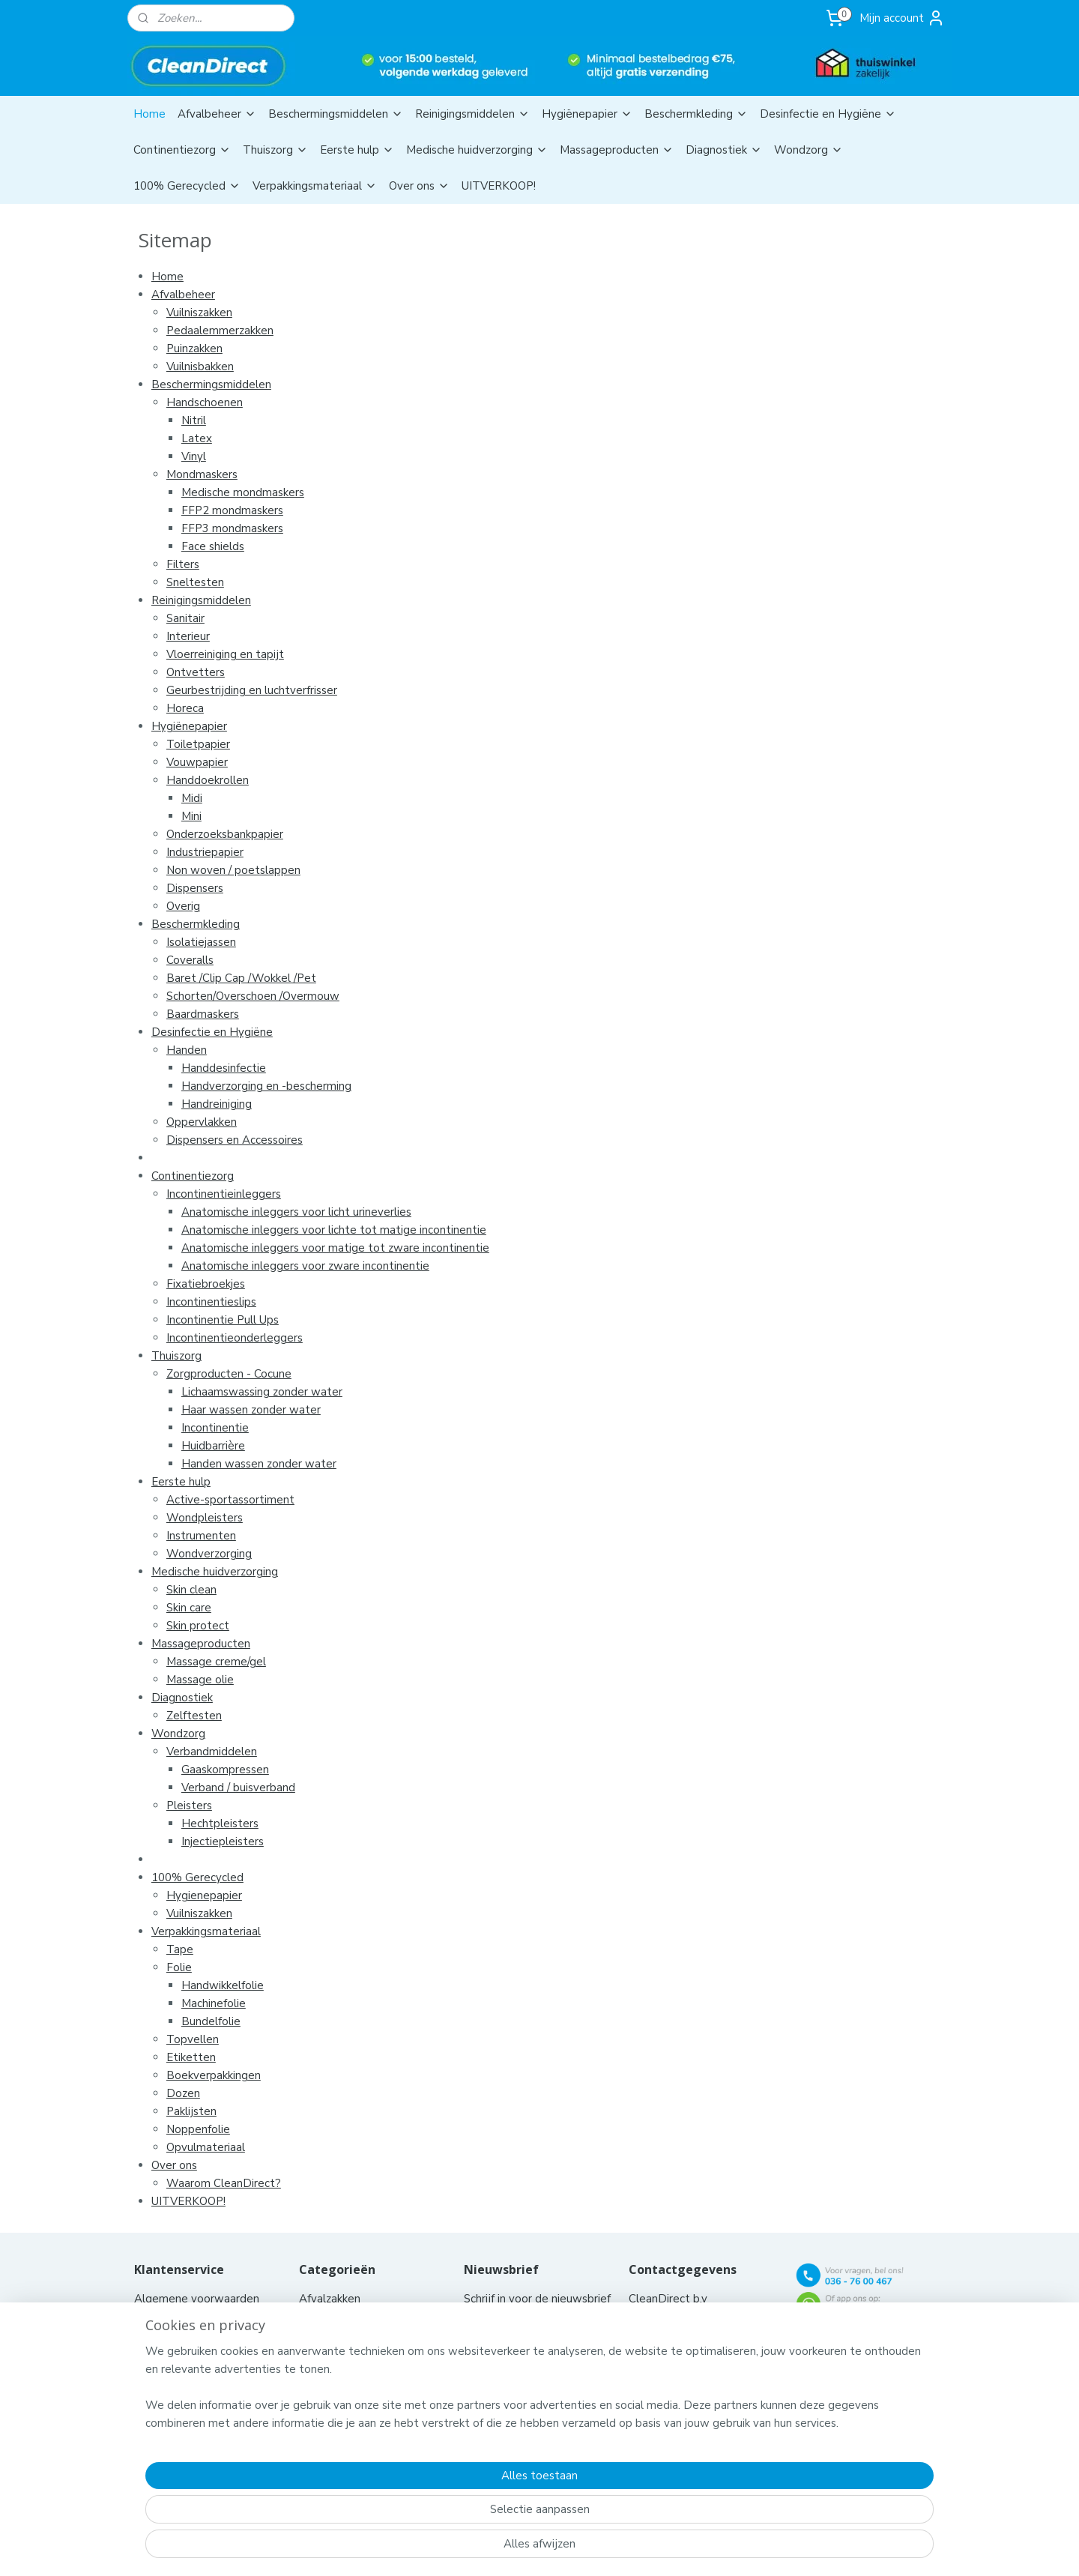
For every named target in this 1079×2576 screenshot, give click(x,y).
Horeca (184, 708)
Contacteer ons (175, 2316)
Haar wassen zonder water (250, 1409)
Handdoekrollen (207, 780)
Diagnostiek (724, 149)
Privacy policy (169, 2370)
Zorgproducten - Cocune (228, 1373)
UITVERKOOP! (499, 185)
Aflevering (160, 2334)
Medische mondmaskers (242, 492)
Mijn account (902, 18)
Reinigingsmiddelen (472, 113)
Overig (182, 906)
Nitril (193, 420)
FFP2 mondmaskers (231, 510)
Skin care (188, 1607)
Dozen (182, 2093)
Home (149, 113)
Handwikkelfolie (222, 1985)
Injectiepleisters (222, 1841)
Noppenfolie (197, 2129)
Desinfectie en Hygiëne (828, 113)
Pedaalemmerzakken (219, 330)
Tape (179, 1949)
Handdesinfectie (223, 1068)
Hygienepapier (203, 1895)
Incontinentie (214, 1427)
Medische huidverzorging (477, 149)
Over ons (419, 185)
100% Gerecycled (187, 185)
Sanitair (185, 618)
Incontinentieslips (211, 1301)
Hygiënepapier (587, 113)
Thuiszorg (275, 149)
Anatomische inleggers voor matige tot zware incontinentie (335, 1247)
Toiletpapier (197, 744)
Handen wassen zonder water (258, 1463)
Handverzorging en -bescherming (266, 1086)
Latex (196, 438)
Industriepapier (204, 852)
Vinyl (193, 456)
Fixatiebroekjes (205, 1283)
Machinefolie (213, 2003)
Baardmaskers (202, 1014)
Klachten (157, 2406)
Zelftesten (193, 1715)
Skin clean (191, 1589)
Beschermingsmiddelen (335, 113)
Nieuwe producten (182, 2388)
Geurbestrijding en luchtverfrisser (251, 690)
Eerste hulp (357, 149)
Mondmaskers (201, 474)
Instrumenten (200, 1535)
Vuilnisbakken (199, 366)
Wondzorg (808, 149)
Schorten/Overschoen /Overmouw (252, 996)
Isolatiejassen (200, 942)
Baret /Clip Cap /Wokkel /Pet (240, 978)
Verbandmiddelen (211, 1751)
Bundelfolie (210, 2021)
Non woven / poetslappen (233, 870)
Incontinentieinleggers (223, 1193)
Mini (191, 816)
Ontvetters (195, 672)
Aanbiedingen (334, 2388)
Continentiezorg (182, 149)
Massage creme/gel (215, 1661)
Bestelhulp (162, 2352)
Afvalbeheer (217, 113)
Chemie (318, 2316)
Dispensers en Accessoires (234, 1139)
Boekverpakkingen (213, 2075)
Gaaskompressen (224, 1769)
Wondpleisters (204, 1517)
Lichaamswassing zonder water (261, 1391)
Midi (191, 798)
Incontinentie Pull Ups (222, 1319)
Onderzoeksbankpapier (224, 834)
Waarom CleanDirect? (223, 2183)
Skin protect (197, 1625)
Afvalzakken (329, 2298)
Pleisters (188, 1805)
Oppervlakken (201, 1121)
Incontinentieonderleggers (234, 1337)
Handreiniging (216, 1104)
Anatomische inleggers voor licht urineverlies (296, 1211)
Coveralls (189, 960)
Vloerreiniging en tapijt (224, 654)
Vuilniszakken (199, 312)
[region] (440, 2513)
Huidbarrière (212, 1445)
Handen (186, 1050)
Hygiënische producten (359, 2352)
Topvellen (192, 2039)
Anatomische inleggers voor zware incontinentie (305, 1265)
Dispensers (194, 888)
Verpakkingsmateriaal (315, 185)
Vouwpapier (196, 762)
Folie (178, 1967)
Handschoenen (204, 402)
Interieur (187, 636)
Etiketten (190, 2057)
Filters (182, 564)
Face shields (212, 546)
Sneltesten (194, 582)
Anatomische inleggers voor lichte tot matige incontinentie (333, 1229)
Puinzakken (194, 348)
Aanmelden (505, 2371)
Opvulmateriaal (205, 2147)
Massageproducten (617, 149)
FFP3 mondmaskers (231, 528)
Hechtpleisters (219, 1823)
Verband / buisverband (237, 1787)
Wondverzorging (208, 1553)
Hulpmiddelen (337, 2370)
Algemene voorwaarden (198, 2298)
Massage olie (199, 1679)
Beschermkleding (696, 113)
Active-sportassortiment (230, 1499)
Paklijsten (191, 2111)
